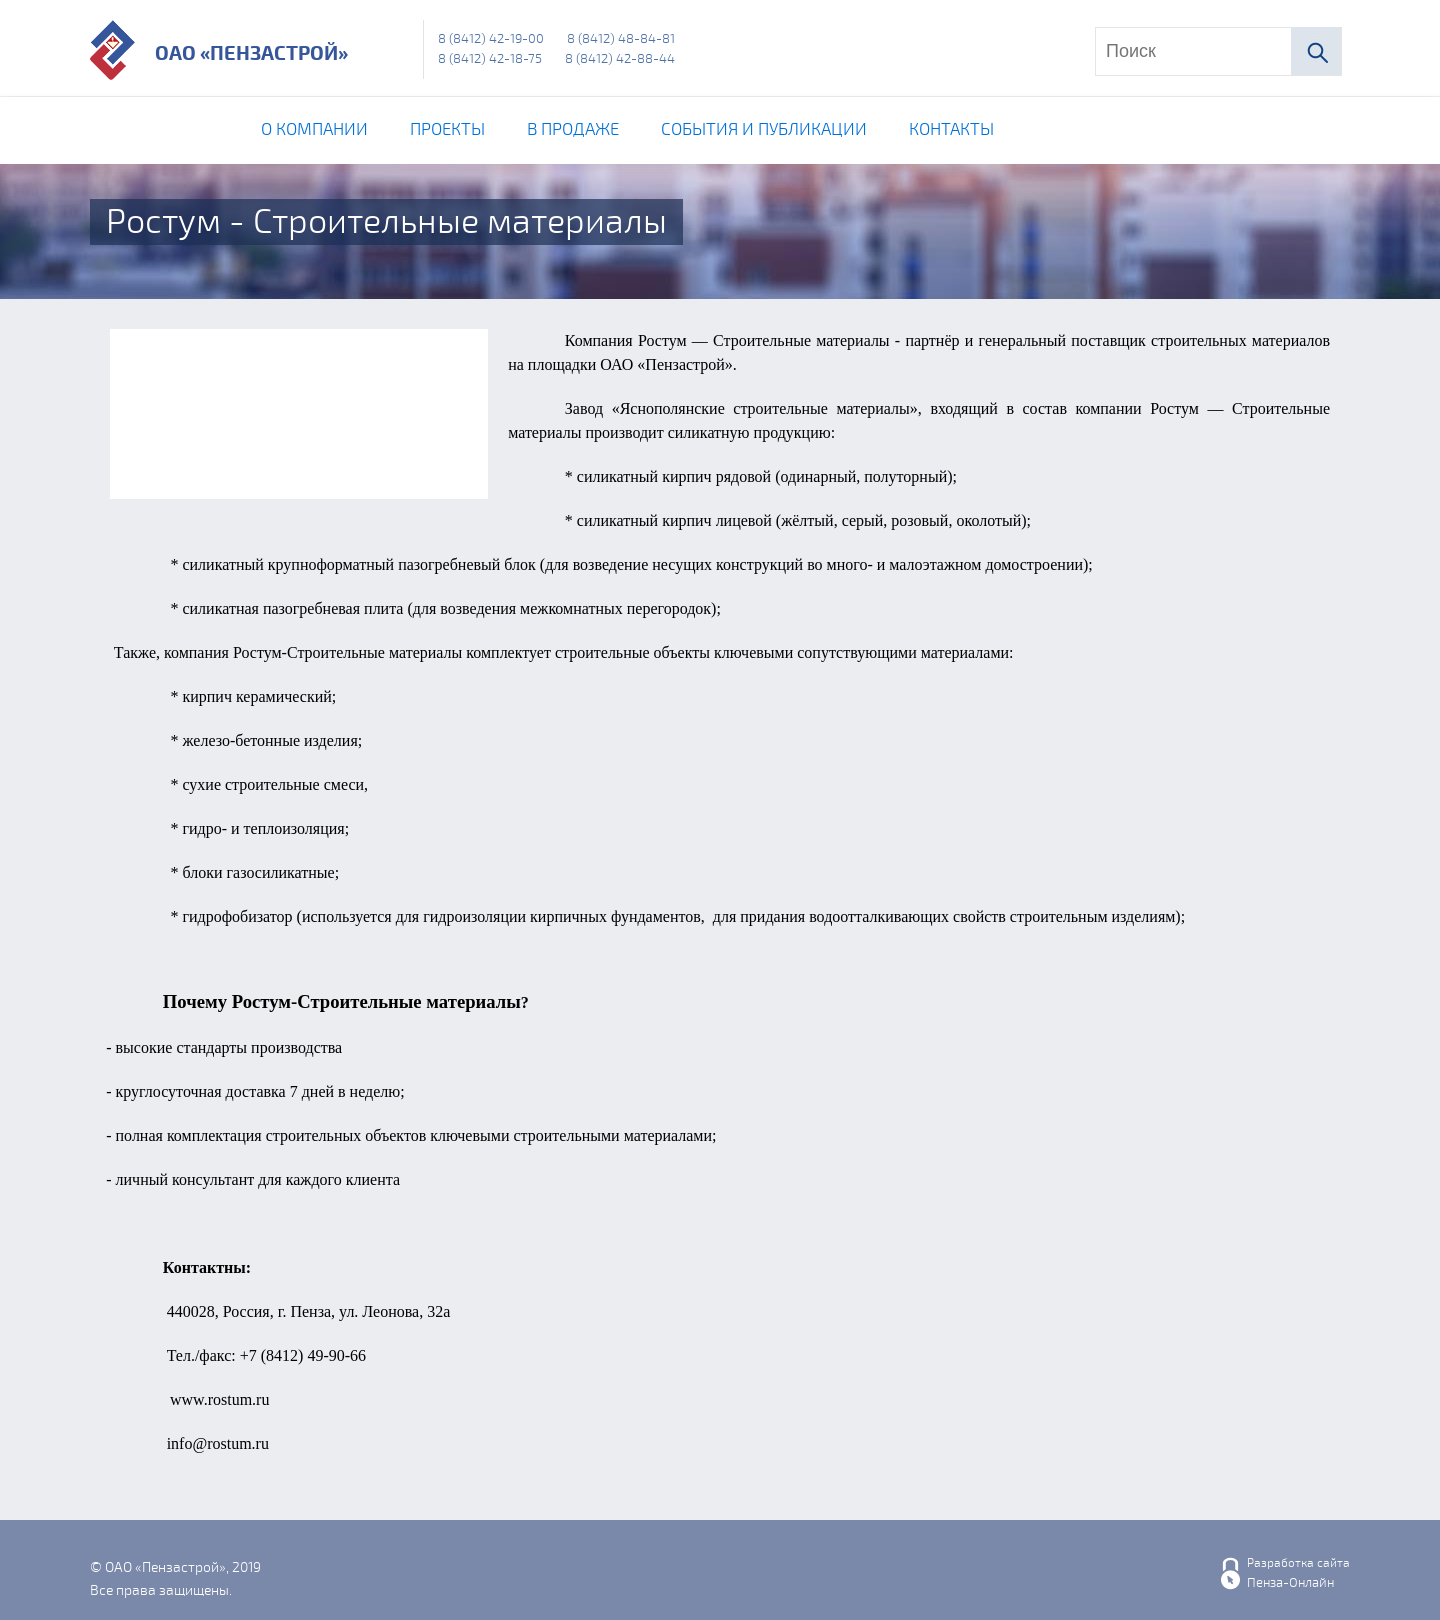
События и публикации (764, 130)
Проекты (447, 130)
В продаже (573, 130)
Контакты (951, 130)
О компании (314, 130)
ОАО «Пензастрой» (251, 53)
